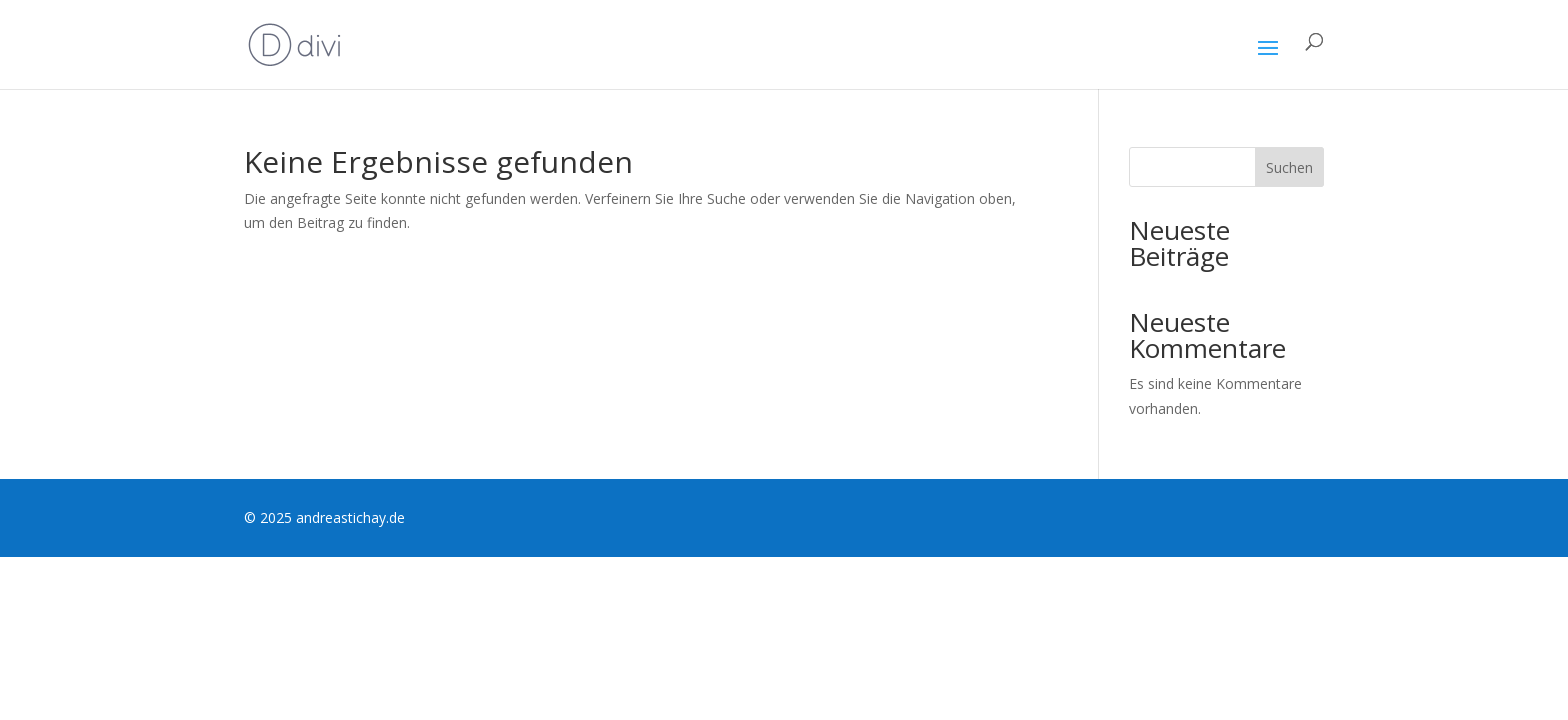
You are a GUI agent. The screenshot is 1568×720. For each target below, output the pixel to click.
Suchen (1289, 167)
